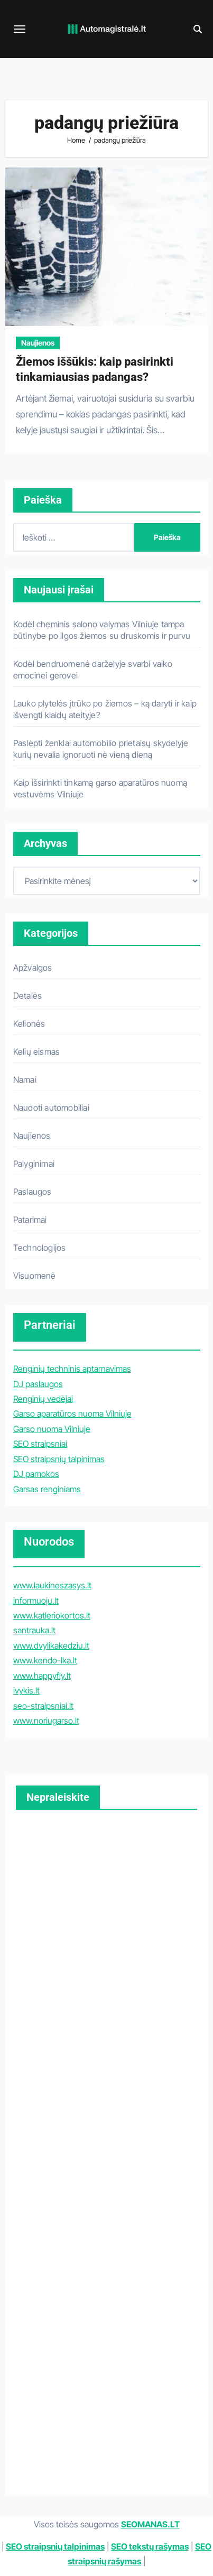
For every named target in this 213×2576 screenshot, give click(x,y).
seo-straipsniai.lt (43, 1705)
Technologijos (39, 1247)
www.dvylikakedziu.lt (51, 1645)
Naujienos (37, 342)
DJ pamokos (36, 1473)
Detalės (27, 995)
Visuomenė (34, 1275)
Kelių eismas (36, 1051)
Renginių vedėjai (43, 1398)
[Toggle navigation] (20, 29)
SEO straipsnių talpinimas (59, 1459)
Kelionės (29, 1023)
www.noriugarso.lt (46, 1720)
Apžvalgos (32, 967)
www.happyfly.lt (42, 1675)
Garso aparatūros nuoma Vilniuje (72, 1413)
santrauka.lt (34, 1630)
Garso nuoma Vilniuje (51, 1429)
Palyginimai (33, 1163)
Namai (24, 1079)
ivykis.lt (26, 1690)
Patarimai (30, 1219)
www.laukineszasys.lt (52, 1585)
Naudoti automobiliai (51, 1107)
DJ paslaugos (38, 1384)
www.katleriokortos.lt (51, 1615)
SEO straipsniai (40, 1443)
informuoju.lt (36, 1600)
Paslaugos (32, 1191)
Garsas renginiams (47, 1489)
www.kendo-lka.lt (45, 1660)
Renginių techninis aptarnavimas (72, 1368)
